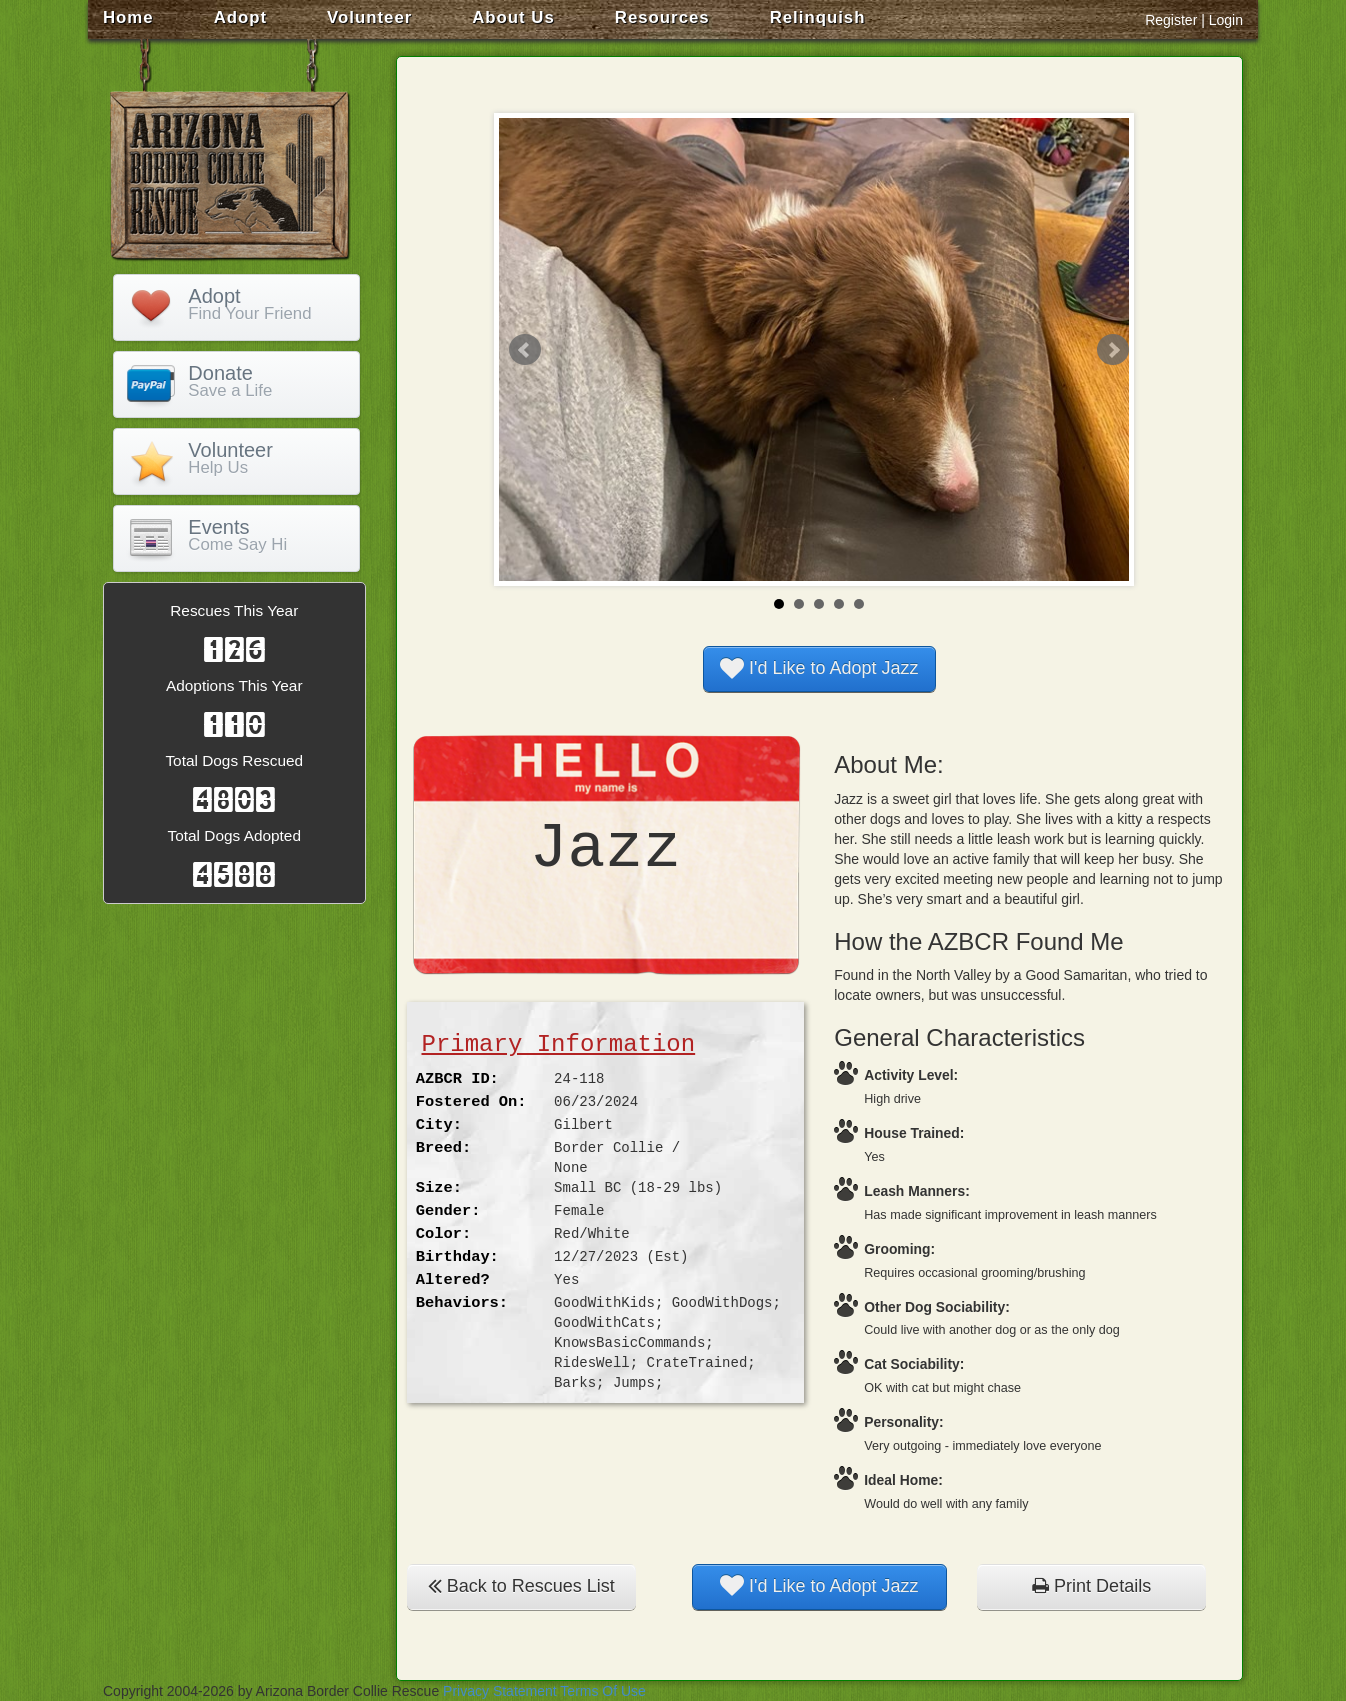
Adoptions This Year (234, 685)
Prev (525, 350)
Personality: (903, 1422)
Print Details (1091, 1586)
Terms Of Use (603, 1691)
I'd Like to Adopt (819, 668)
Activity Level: (911, 1075)
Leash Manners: (917, 1191)
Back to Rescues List (521, 1586)
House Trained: (914, 1133)
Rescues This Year (234, 610)
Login (1226, 20)
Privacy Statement (500, 1691)
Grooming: (899, 1249)
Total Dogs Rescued (234, 760)
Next (1113, 350)
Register (1171, 20)
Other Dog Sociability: (937, 1307)
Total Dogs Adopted (234, 835)
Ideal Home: (903, 1480)
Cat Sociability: (914, 1364)
